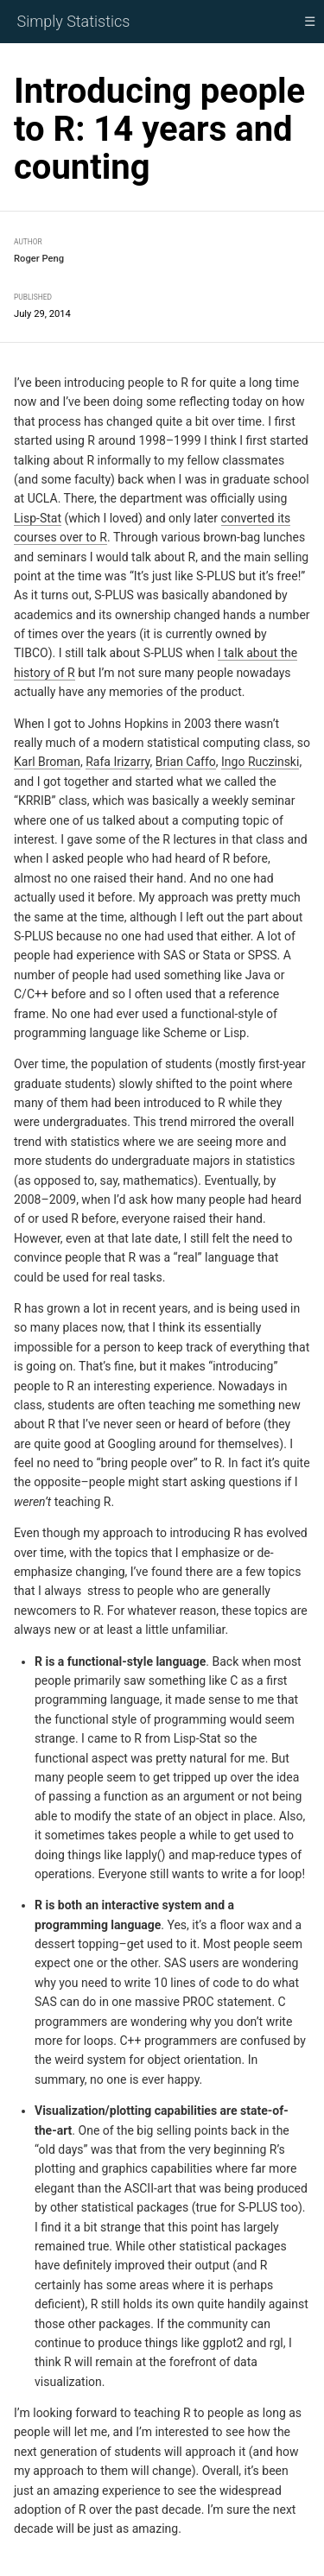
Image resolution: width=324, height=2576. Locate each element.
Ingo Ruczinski (260, 762)
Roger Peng (39, 258)
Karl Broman (47, 762)
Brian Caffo (186, 762)
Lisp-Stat (37, 517)
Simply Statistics (73, 21)
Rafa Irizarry (117, 762)
